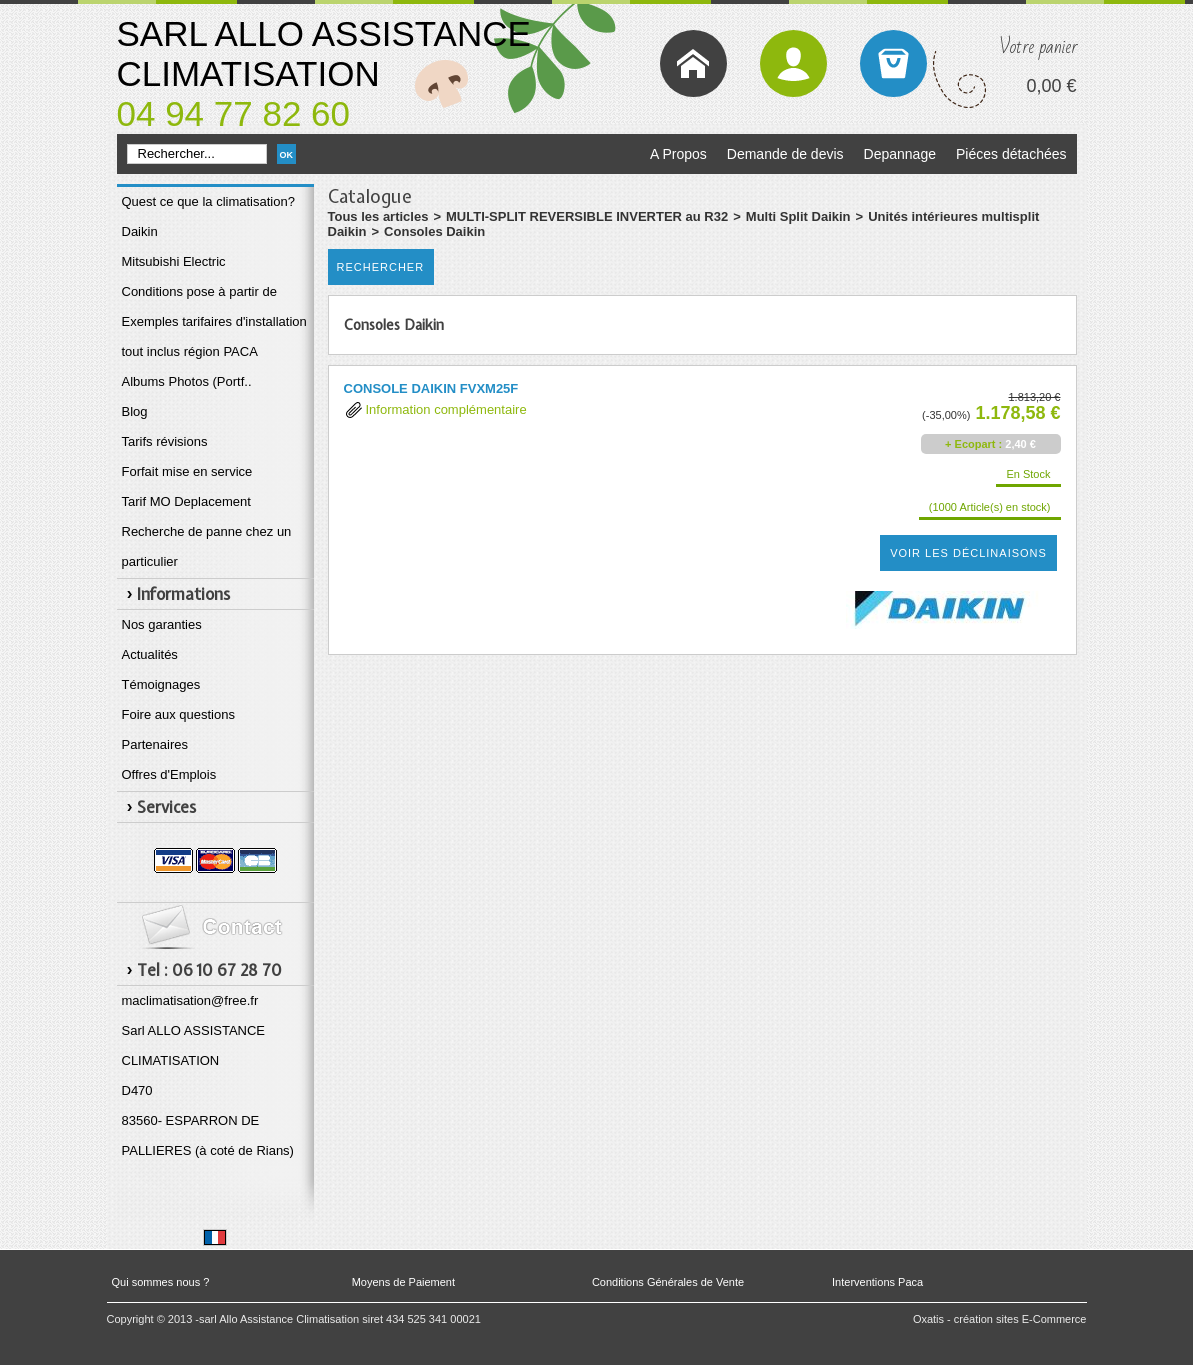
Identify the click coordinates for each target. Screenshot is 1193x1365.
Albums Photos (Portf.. (187, 381)
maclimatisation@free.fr (190, 1000)
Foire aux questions (178, 714)
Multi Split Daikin (798, 216)
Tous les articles (378, 216)
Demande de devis (785, 154)
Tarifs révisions (165, 441)
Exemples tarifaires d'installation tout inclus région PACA (214, 336)
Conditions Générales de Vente (668, 1282)
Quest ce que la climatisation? (208, 201)
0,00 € (1051, 86)
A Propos (678, 154)
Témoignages (161, 684)
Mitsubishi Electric (174, 261)
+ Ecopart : (973, 444)
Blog (135, 411)
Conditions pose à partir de (199, 291)
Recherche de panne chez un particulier (207, 546)
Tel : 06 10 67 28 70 (209, 970)
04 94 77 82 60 (234, 113)
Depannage (900, 154)
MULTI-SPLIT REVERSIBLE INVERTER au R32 (587, 216)
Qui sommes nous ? (161, 1282)
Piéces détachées (1011, 154)
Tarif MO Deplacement (186, 501)
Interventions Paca (877, 1282)
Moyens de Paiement (403, 1282)
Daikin (140, 231)
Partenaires (155, 744)
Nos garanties (162, 624)
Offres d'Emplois (169, 774)
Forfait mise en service (187, 471)
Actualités (150, 654)
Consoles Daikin (434, 231)
